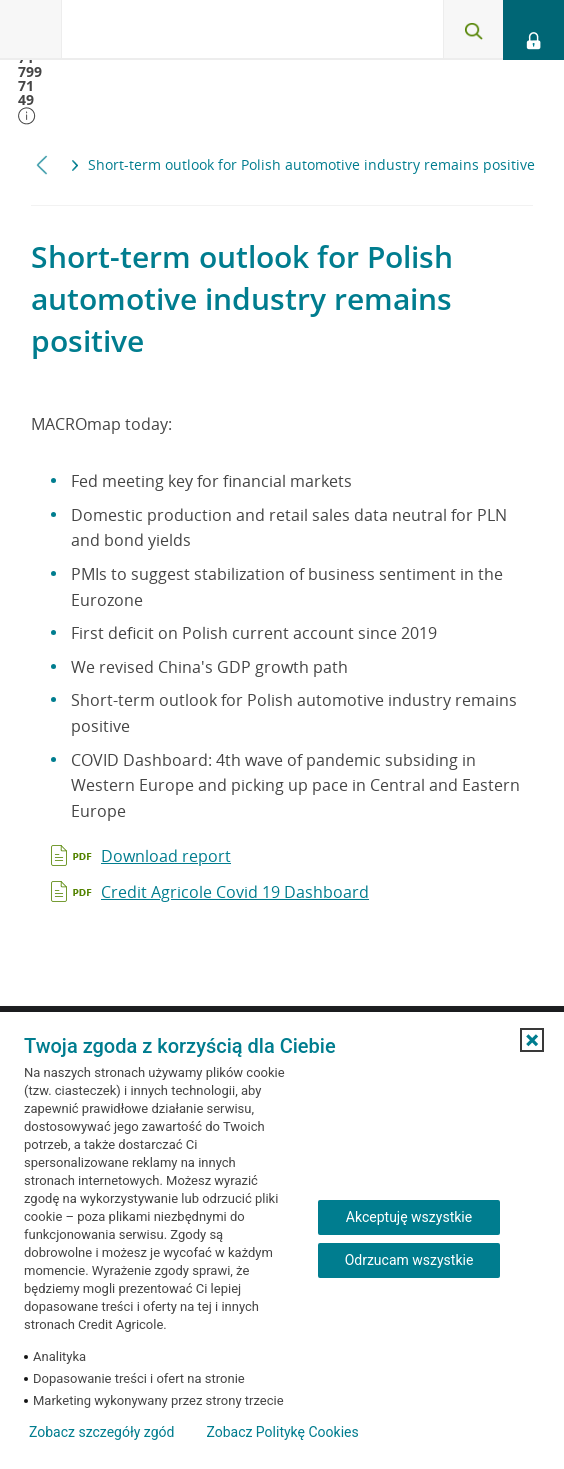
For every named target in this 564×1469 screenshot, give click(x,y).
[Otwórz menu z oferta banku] (31, 30)
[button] (532, 1040)
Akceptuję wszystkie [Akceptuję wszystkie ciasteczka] (409, 1217)
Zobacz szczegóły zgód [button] (101, 1432)
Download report (166, 856)
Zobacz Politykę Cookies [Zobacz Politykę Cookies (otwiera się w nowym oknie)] (282, 1432)
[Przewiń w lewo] (42, 164)
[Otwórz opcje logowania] (533, 30)
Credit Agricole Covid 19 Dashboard (235, 892)
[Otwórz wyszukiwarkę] (473, 30)
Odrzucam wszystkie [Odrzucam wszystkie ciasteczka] (409, 1260)
